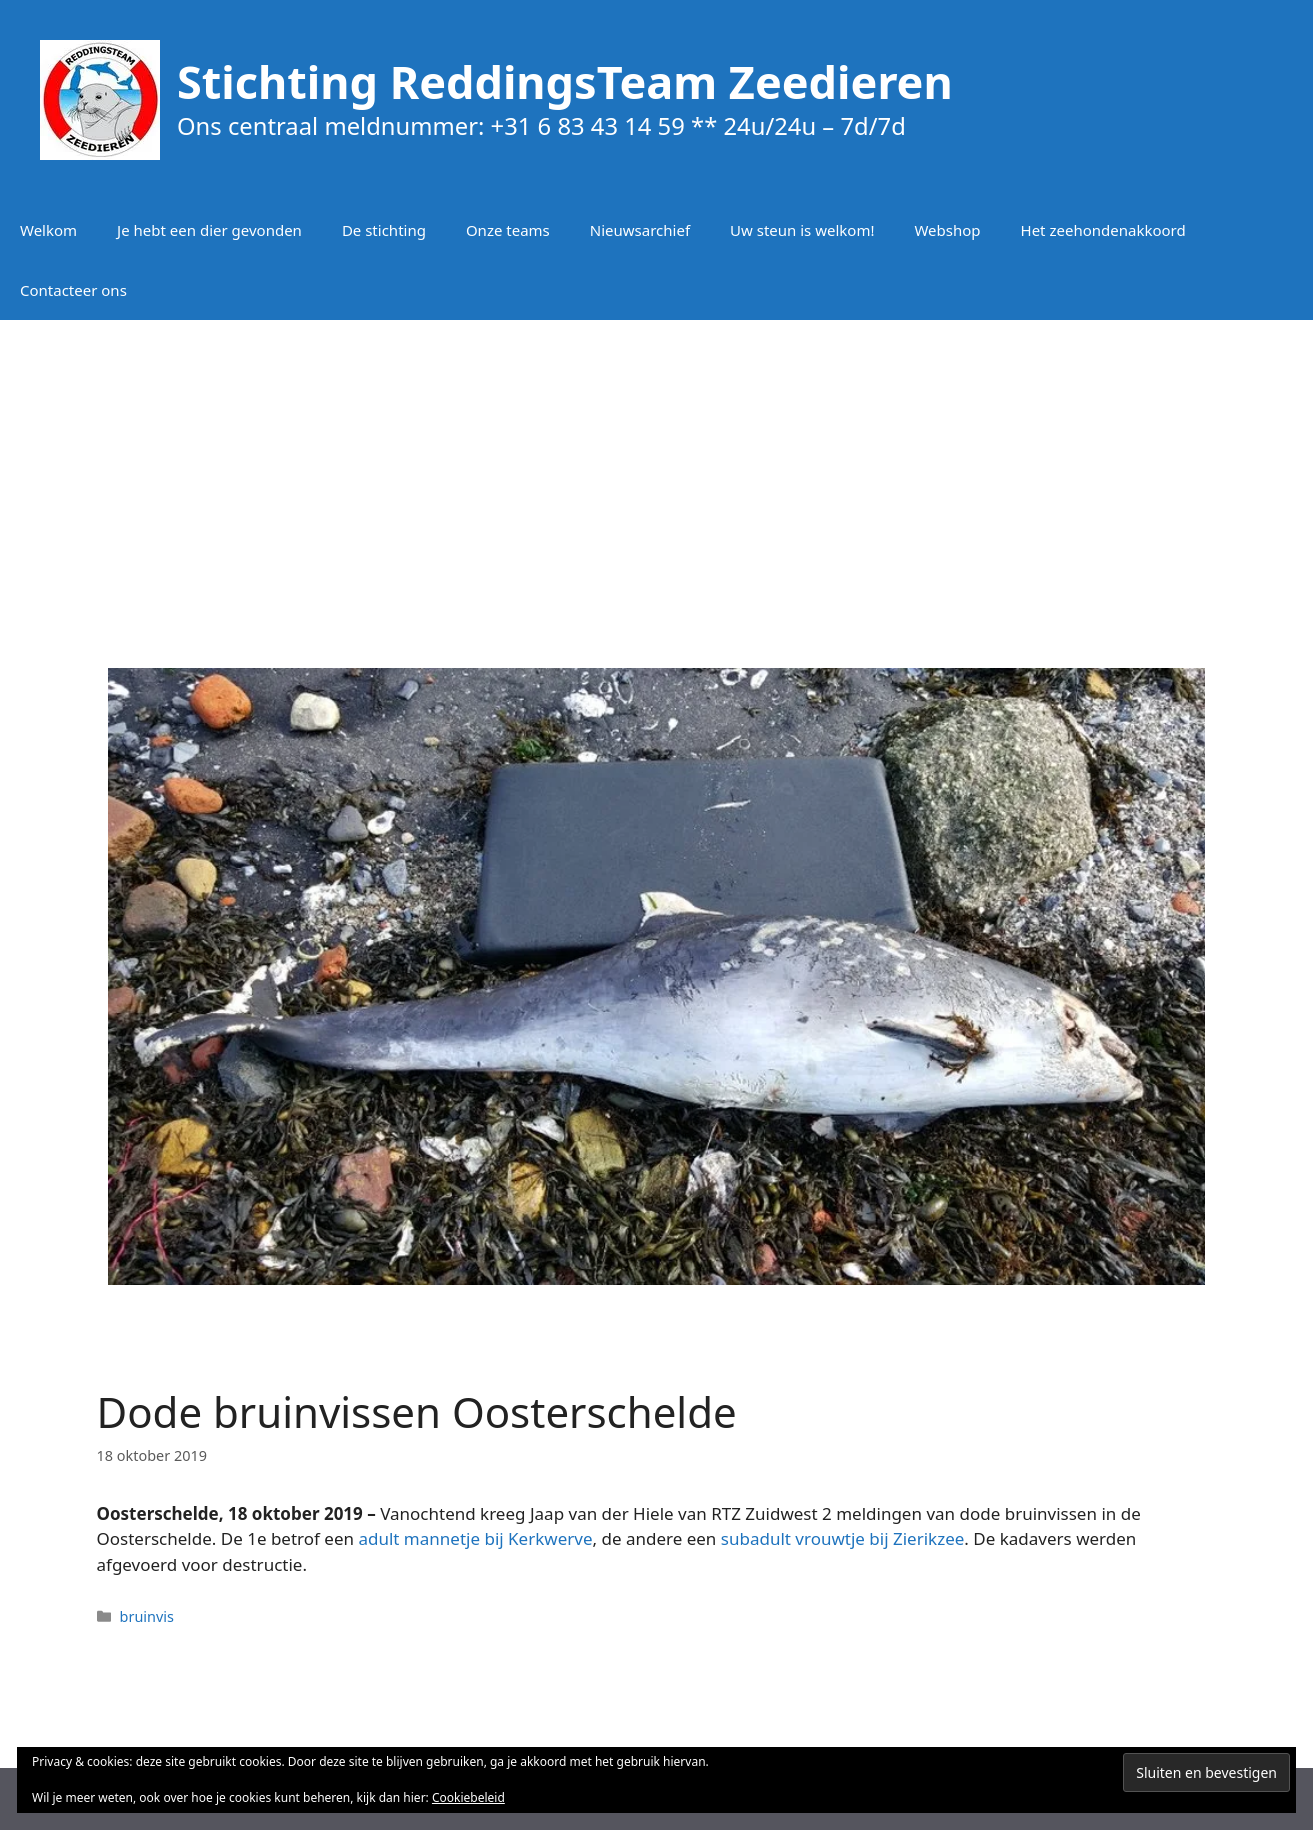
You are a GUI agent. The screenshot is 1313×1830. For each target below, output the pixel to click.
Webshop (947, 230)
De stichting (384, 230)
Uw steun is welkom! (802, 230)
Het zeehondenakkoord (1103, 230)
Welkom (48, 230)
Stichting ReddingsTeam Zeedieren (565, 81)
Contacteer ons (73, 290)
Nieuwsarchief (640, 230)
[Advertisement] (657, 480)
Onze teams (508, 230)
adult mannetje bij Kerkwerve (475, 1538)
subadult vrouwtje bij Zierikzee (843, 1538)
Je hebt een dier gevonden (209, 230)
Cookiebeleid (468, 1797)
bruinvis (147, 1616)
